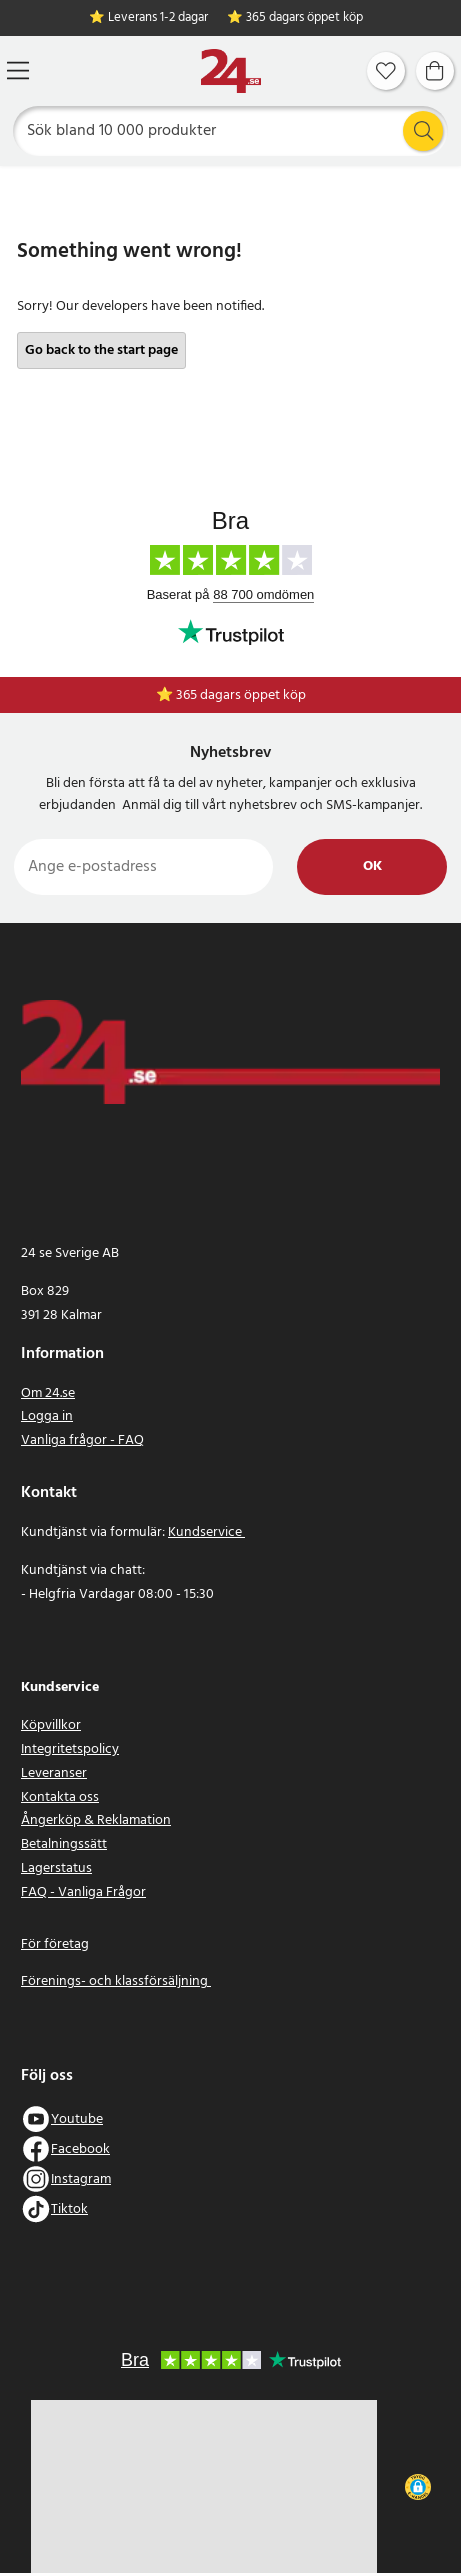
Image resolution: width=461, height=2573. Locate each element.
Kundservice (206, 1532)
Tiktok (69, 2209)
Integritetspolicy (70, 1749)
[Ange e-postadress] (143, 867)
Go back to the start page (101, 350)
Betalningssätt (64, 1844)
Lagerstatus (56, 1868)
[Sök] (231, 131)
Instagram (81, 2179)
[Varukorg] (435, 71)
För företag (55, 1944)
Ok (372, 866)
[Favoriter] (386, 71)
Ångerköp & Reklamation (96, 1820)
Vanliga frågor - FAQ (82, 1440)
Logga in (47, 1416)
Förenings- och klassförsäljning (116, 1981)
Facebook (80, 2149)
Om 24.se (48, 1393)
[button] (418, 2487)
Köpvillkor (51, 1725)
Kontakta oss (60, 1797)
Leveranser (54, 1773)
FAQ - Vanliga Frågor (83, 1892)
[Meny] (18, 70)
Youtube (77, 2119)
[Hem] (231, 71)
